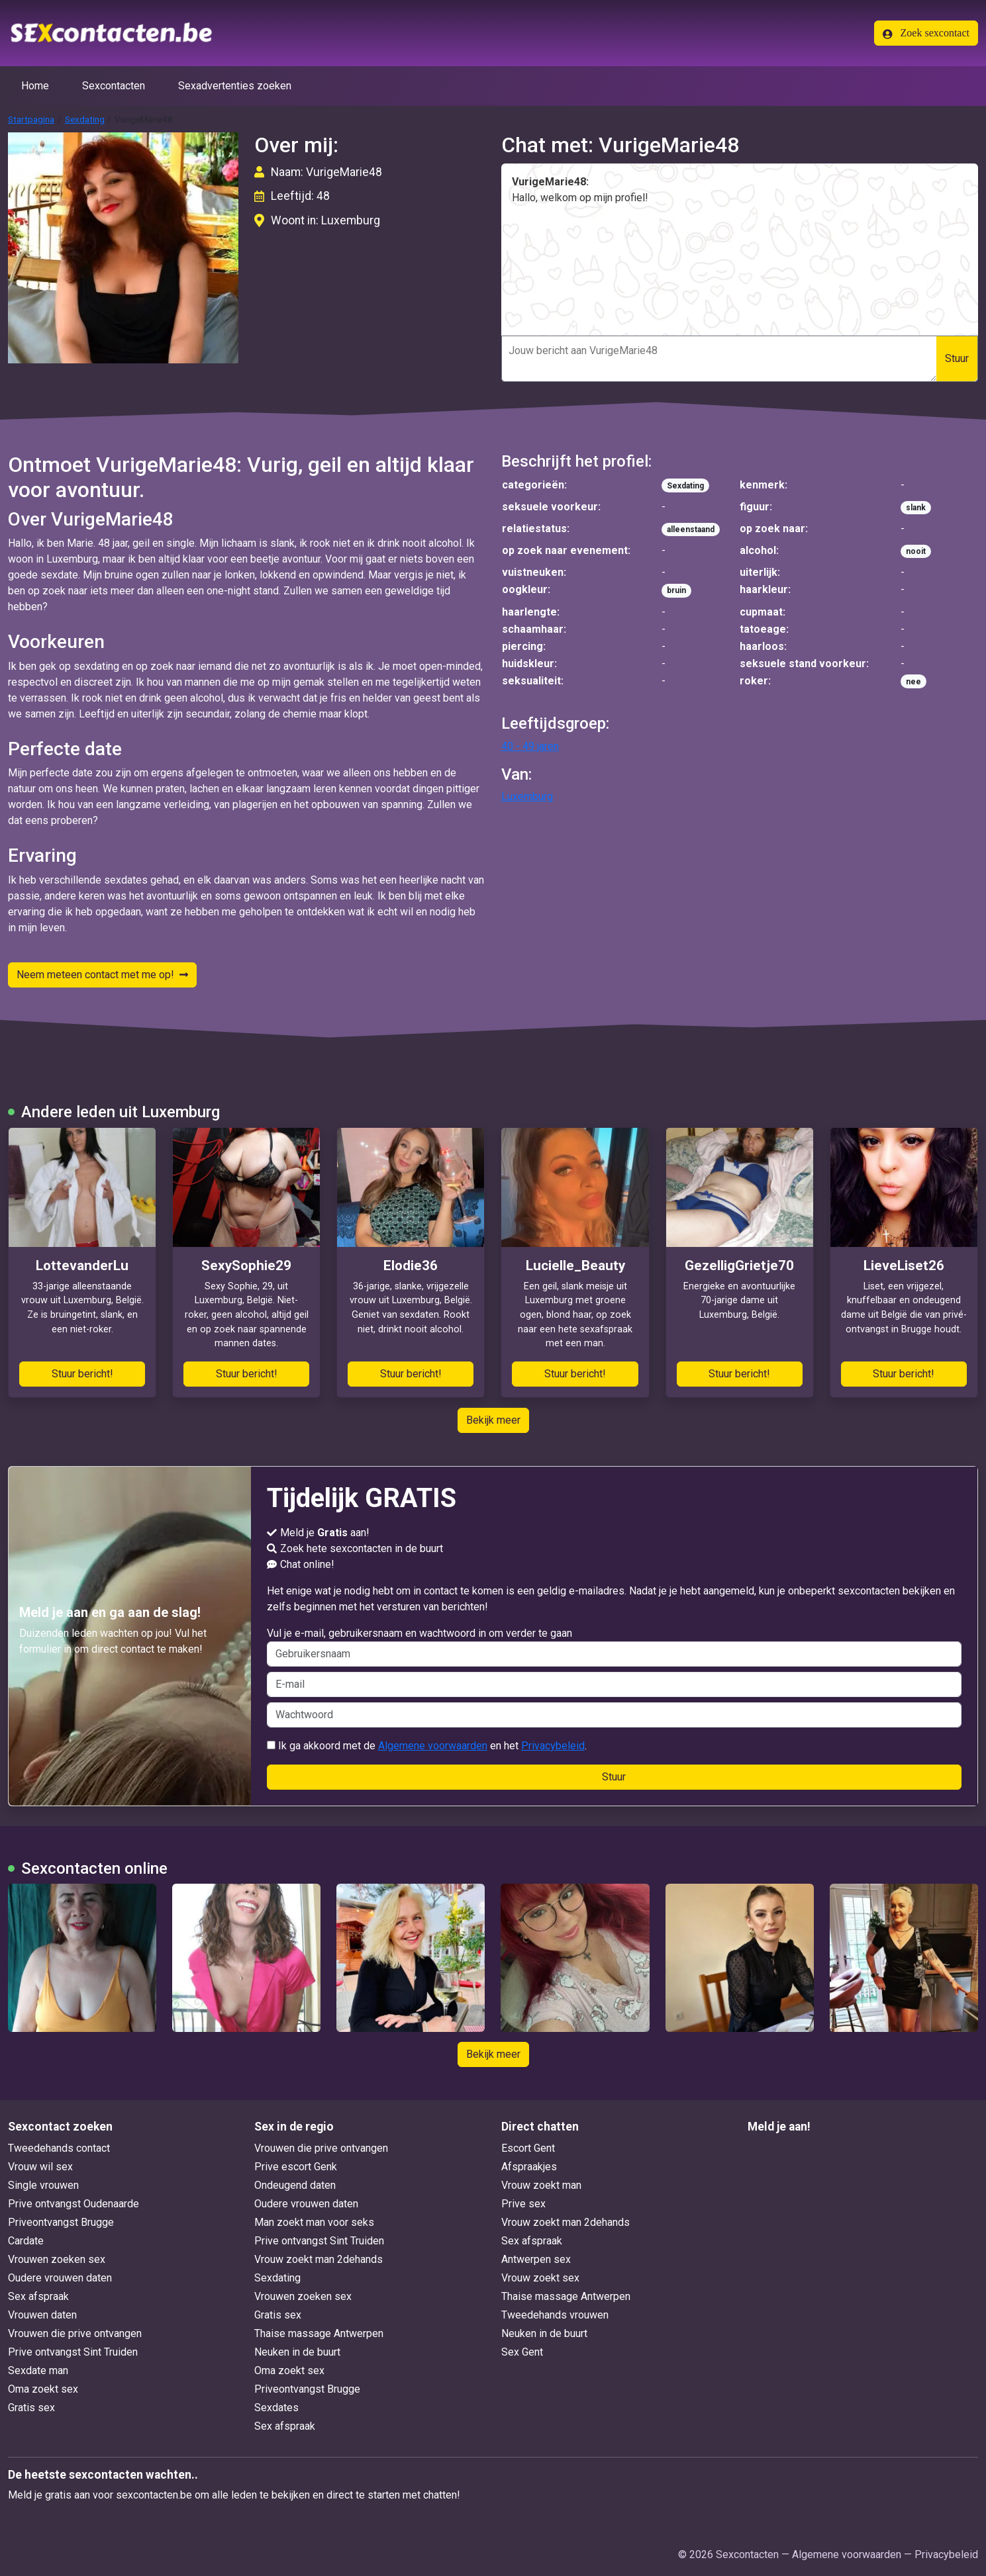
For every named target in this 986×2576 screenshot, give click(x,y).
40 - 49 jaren (530, 746)
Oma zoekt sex (43, 2389)
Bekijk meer (493, 1420)
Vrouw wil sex (40, 2166)
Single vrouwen (43, 2185)
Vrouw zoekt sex (540, 2278)
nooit (916, 551)
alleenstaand (691, 529)
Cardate (26, 2240)
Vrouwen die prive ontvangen (75, 2333)
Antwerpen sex (536, 2259)
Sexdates (276, 2407)
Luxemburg (527, 796)
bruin (676, 590)
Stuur (957, 358)
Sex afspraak (38, 2296)
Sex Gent (522, 2352)
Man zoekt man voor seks (314, 2222)
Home (35, 85)
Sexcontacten (113, 85)
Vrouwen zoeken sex (56, 2259)
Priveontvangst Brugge (61, 2222)
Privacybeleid (553, 1745)
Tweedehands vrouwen (555, 2315)
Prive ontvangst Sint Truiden (73, 2352)
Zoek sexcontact (926, 33)
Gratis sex (31, 2407)
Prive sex (523, 2203)
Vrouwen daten (42, 2315)
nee (913, 681)
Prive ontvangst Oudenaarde (73, 2203)
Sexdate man (38, 2370)
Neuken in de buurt (297, 2352)
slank (916, 507)
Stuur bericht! (82, 1373)
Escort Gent (528, 2148)
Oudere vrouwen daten (60, 2278)
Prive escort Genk (295, 2166)
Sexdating (85, 119)
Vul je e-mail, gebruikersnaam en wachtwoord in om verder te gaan (614, 1647)
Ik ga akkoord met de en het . (427, 1745)
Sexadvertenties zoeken (234, 85)
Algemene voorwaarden (432, 1745)
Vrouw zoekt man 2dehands (318, 2259)
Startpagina (31, 119)
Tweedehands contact (59, 2148)
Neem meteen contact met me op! (102, 974)
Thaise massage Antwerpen (318, 2333)
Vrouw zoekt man (541, 2185)
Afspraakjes (529, 2166)
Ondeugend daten (295, 2185)
